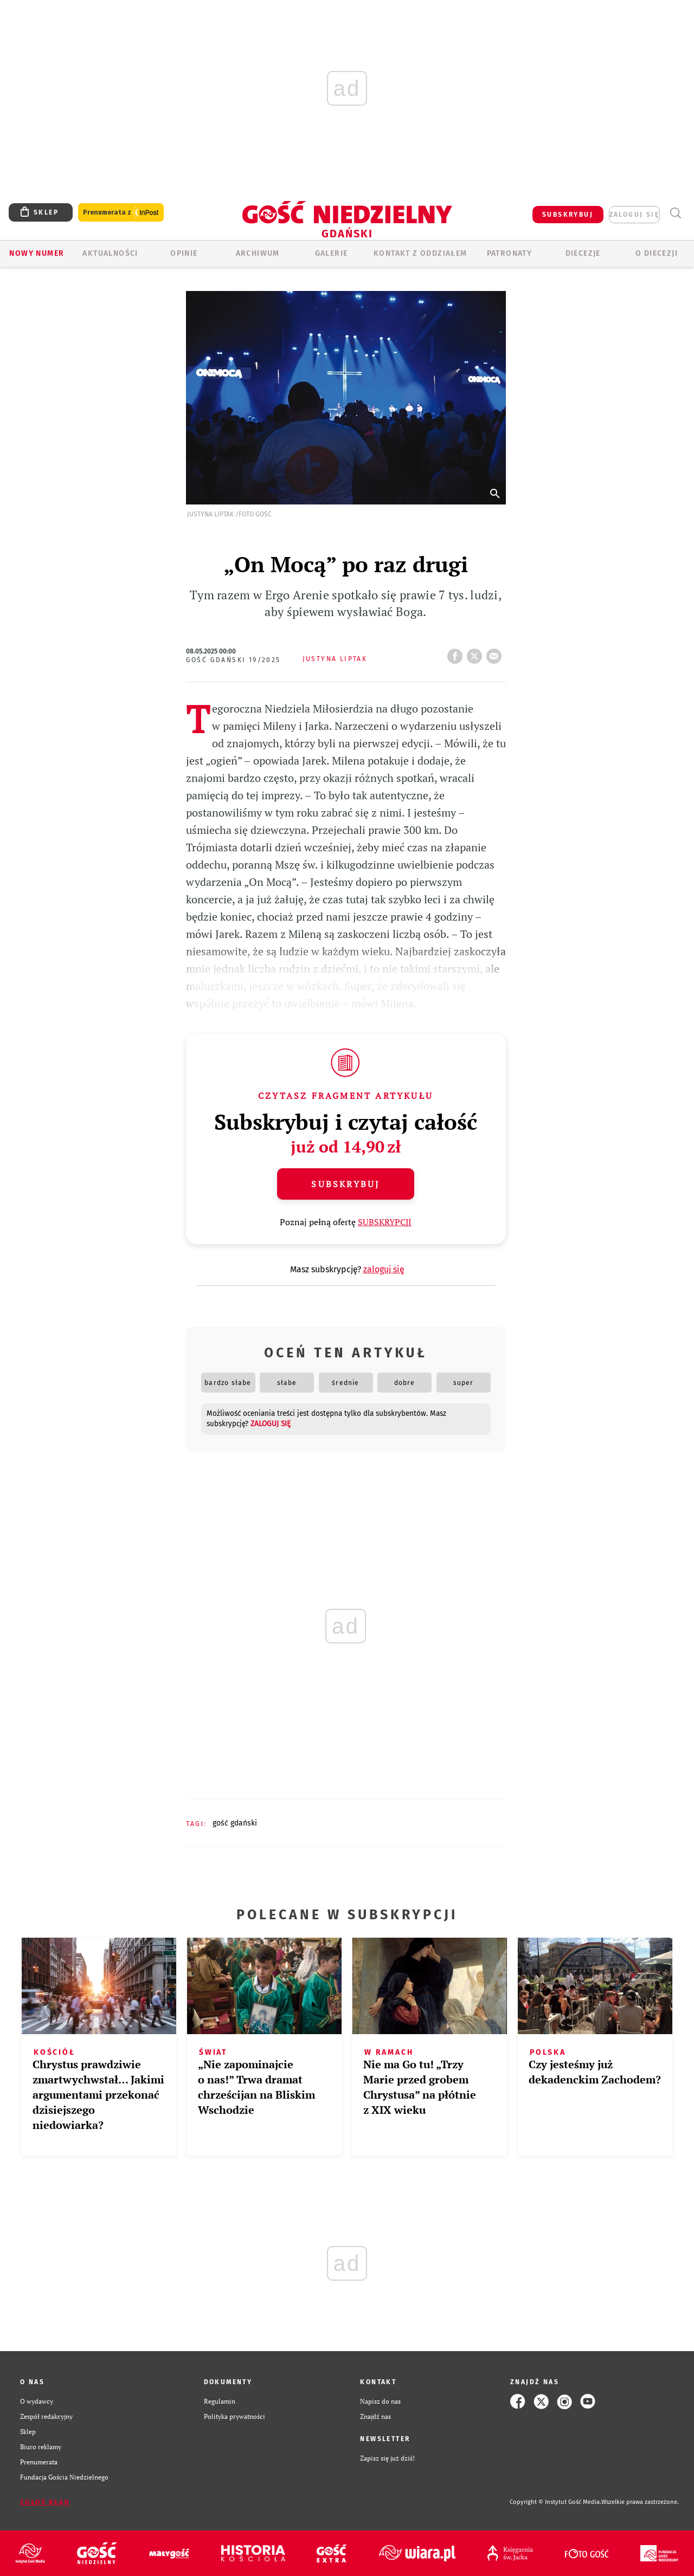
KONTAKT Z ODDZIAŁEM (420, 253)
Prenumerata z (121, 212)
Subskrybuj (345, 1184)
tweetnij (476, 653)
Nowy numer (36, 253)
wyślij (496, 653)
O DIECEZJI (656, 253)
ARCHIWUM (258, 253)
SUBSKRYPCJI (385, 1222)
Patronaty (509, 253)
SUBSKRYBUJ (567, 214)
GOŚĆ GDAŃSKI (235, 1823)
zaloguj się (634, 214)
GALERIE (331, 253)
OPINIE (183, 253)
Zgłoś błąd (45, 2502)
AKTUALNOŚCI (110, 253)
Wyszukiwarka (675, 213)
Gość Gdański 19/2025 (233, 660)
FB (457, 653)
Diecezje (583, 253)
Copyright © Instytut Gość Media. (555, 2502)
